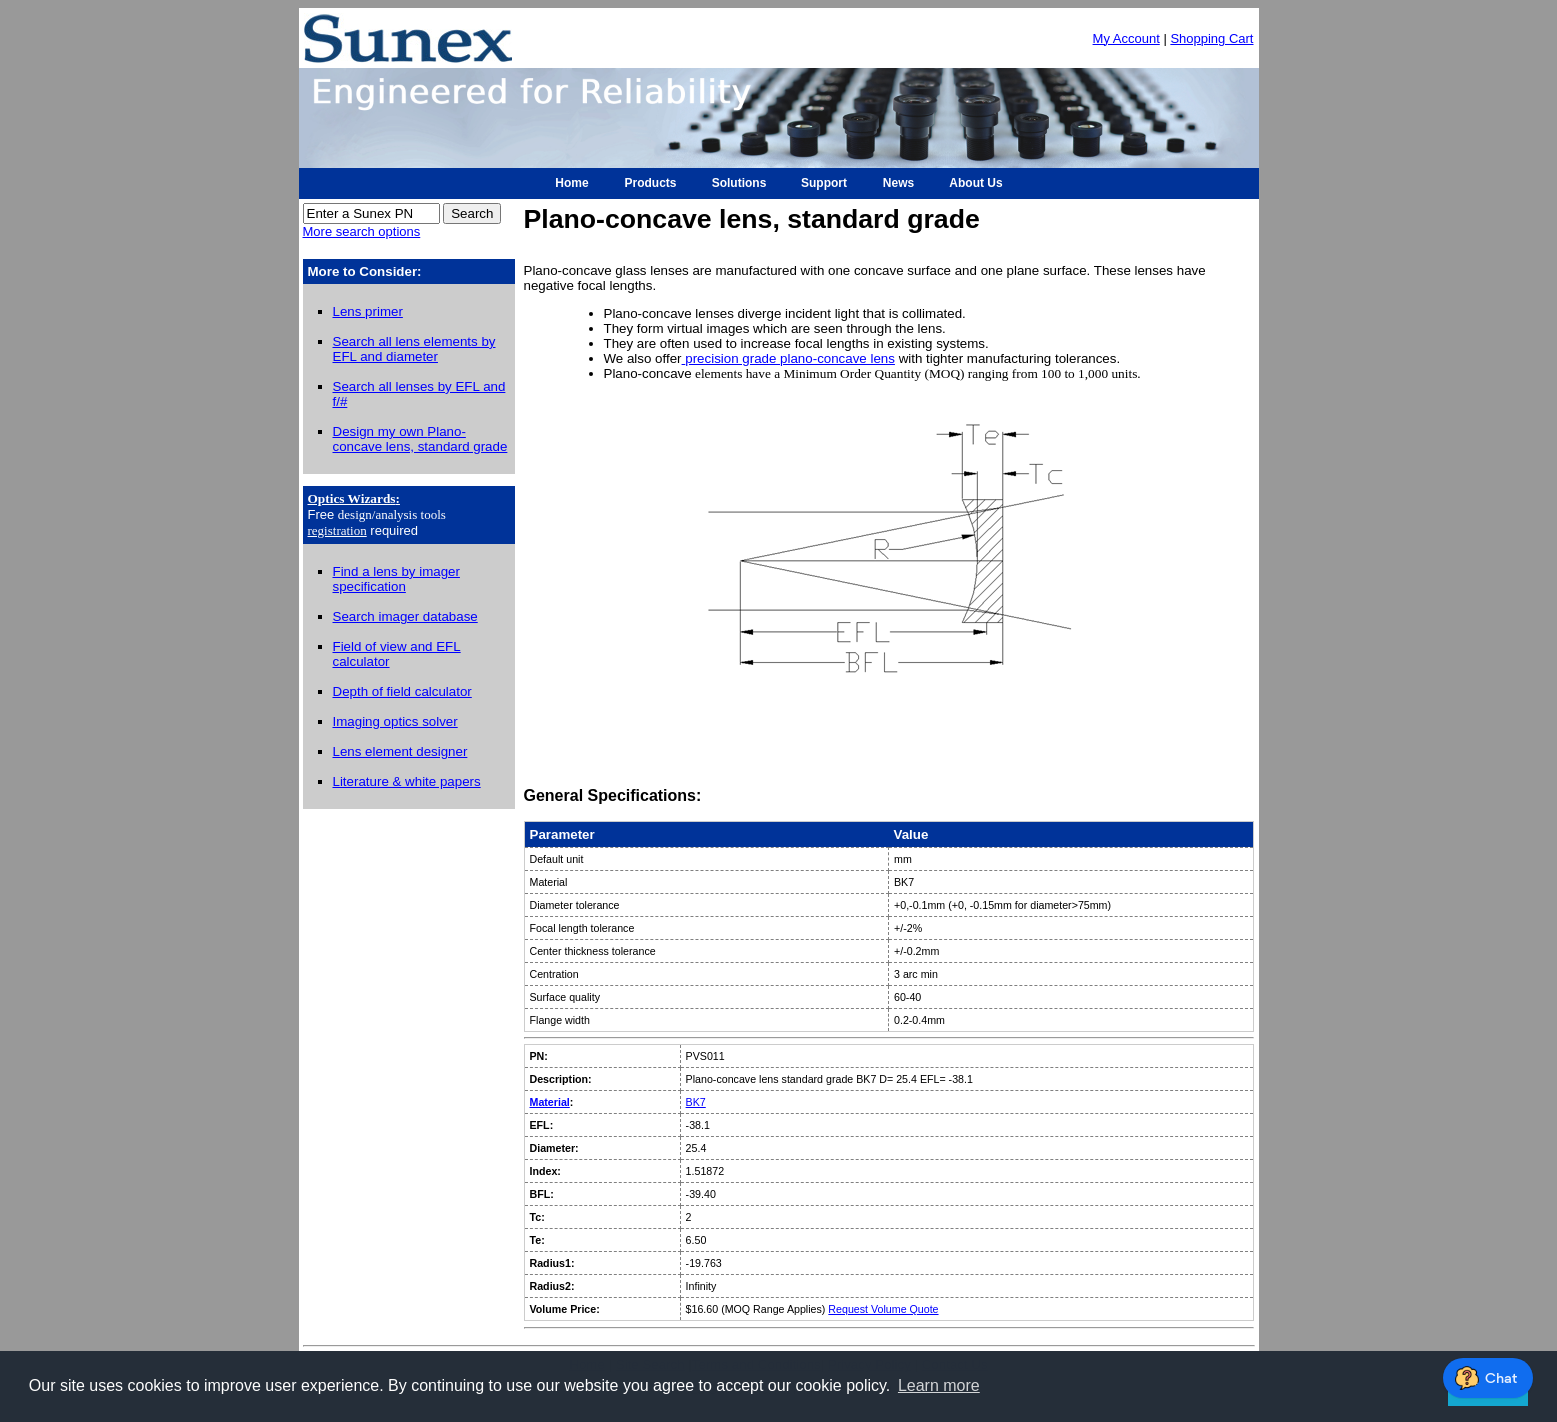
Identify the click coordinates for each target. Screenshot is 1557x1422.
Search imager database (405, 616)
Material (550, 1102)
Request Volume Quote (883, 1309)
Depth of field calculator (402, 691)
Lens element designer (400, 751)
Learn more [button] (939, 1385)
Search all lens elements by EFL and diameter (414, 349)
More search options (362, 231)
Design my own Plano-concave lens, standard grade (420, 439)
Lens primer (368, 311)
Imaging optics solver (395, 721)
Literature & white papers (407, 781)
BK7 (696, 1102)
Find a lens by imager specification (396, 579)
